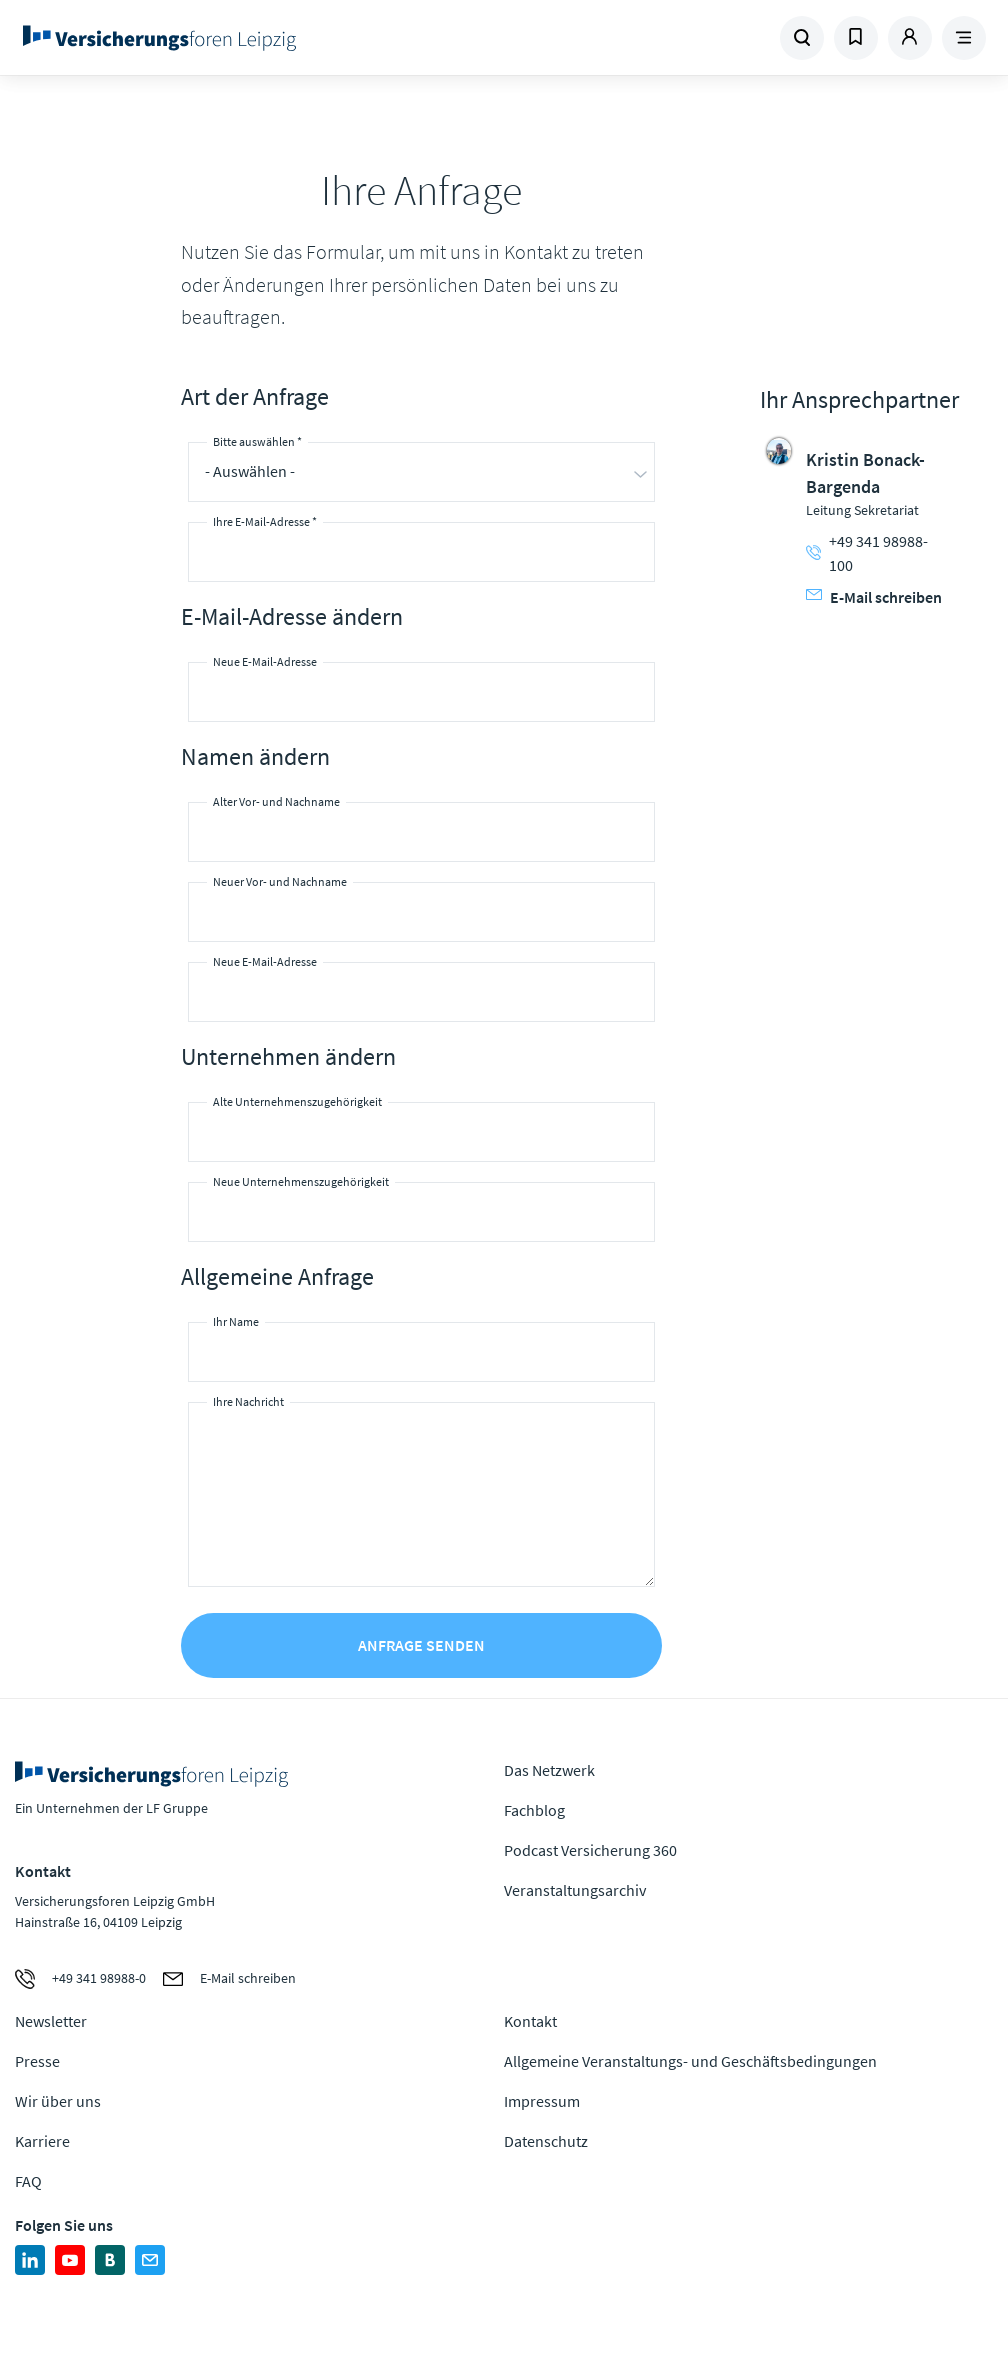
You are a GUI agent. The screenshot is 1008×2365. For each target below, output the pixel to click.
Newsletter (51, 2021)
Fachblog (534, 1810)
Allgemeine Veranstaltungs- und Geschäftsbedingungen (690, 2061)
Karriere (42, 2141)
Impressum (542, 2101)
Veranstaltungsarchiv (575, 1890)
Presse (37, 2061)
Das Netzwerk (549, 1770)
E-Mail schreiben (874, 597)
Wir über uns (58, 2101)
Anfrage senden (421, 1645)
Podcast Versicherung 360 (590, 1850)
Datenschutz (546, 2141)
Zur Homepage (194, 38)
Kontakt (530, 2021)
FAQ (28, 2181)
